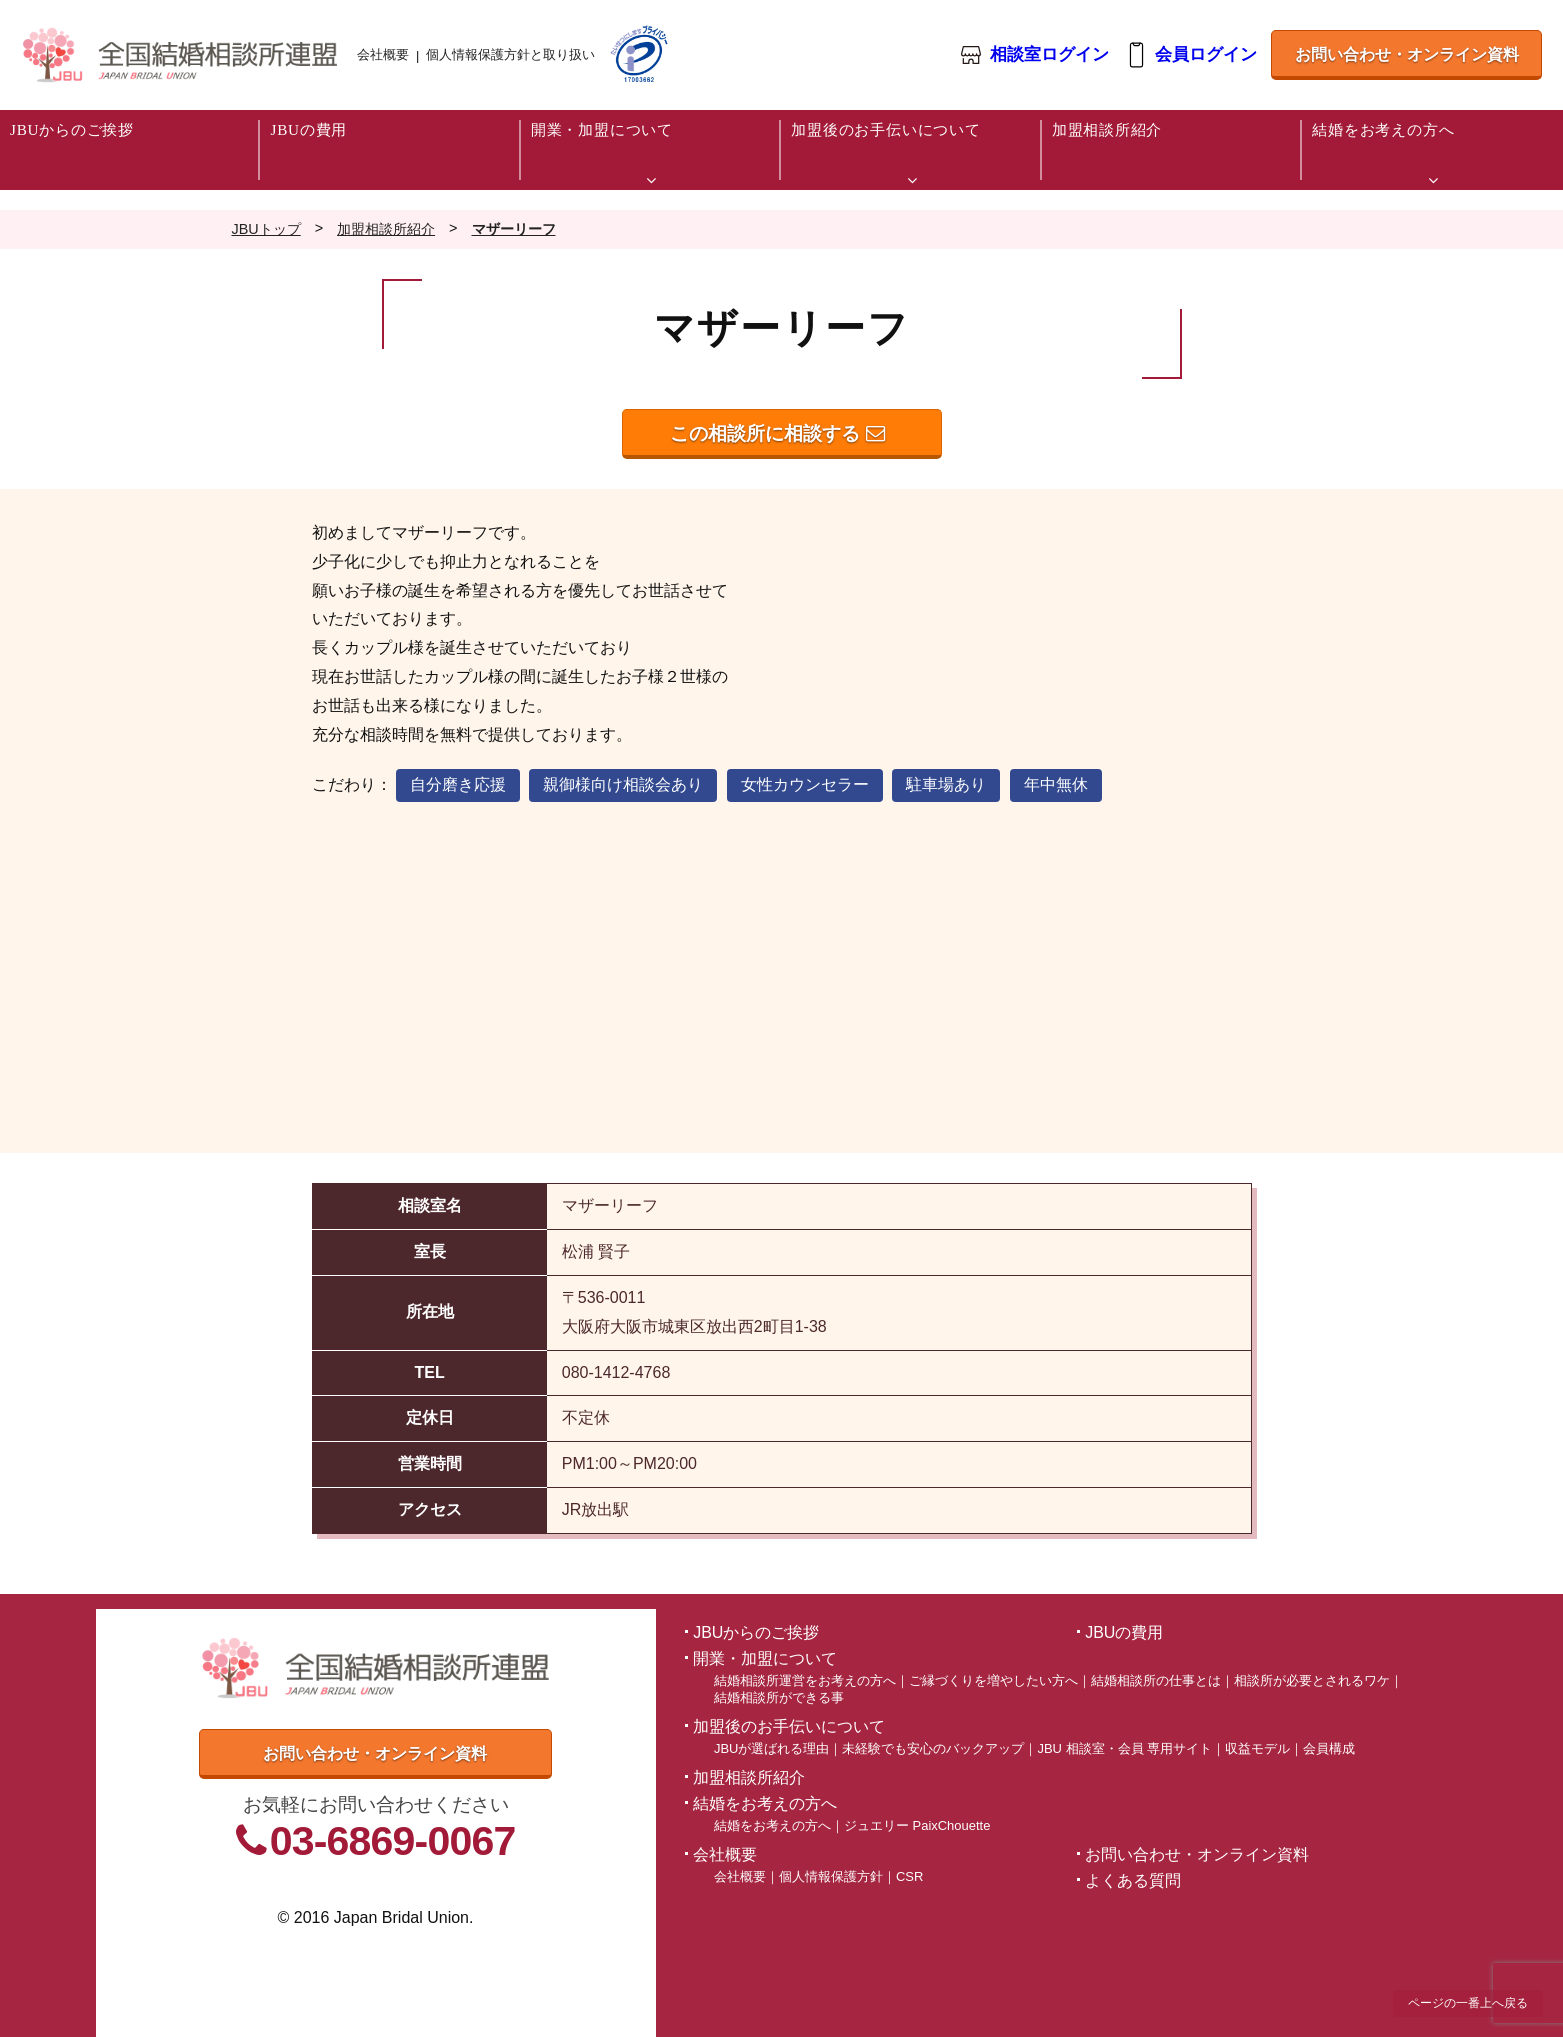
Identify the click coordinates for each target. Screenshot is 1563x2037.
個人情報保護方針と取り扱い (510, 54)
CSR (909, 1876)
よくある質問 (1133, 1880)
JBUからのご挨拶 (756, 1632)
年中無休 (1056, 784)
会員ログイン (1206, 55)
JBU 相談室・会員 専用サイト (1124, 1748)
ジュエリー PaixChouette (917, 1825)
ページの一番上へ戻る (1468, 2003)
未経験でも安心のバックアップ (933, 1748)
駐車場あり (946, 784)
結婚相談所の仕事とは (1156, 1680)
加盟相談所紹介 (749, 1777)
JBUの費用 (1124, 1632)
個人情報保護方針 (831, 1876)
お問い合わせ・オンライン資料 (1407, 54)
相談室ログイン (1049, 55)
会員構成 (1329, 1748)
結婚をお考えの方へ (772, 1825)
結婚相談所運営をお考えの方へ (805, 1680)
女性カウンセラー (805, 784)
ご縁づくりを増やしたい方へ (993, 1680)
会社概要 (383, 54)
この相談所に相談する (777, 433)
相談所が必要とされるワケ (1312, 1680)
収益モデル (1257, 1748)
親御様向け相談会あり (623, 784)
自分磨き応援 (458, 784)
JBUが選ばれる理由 (771, 1748)
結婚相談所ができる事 (779, 1697)
